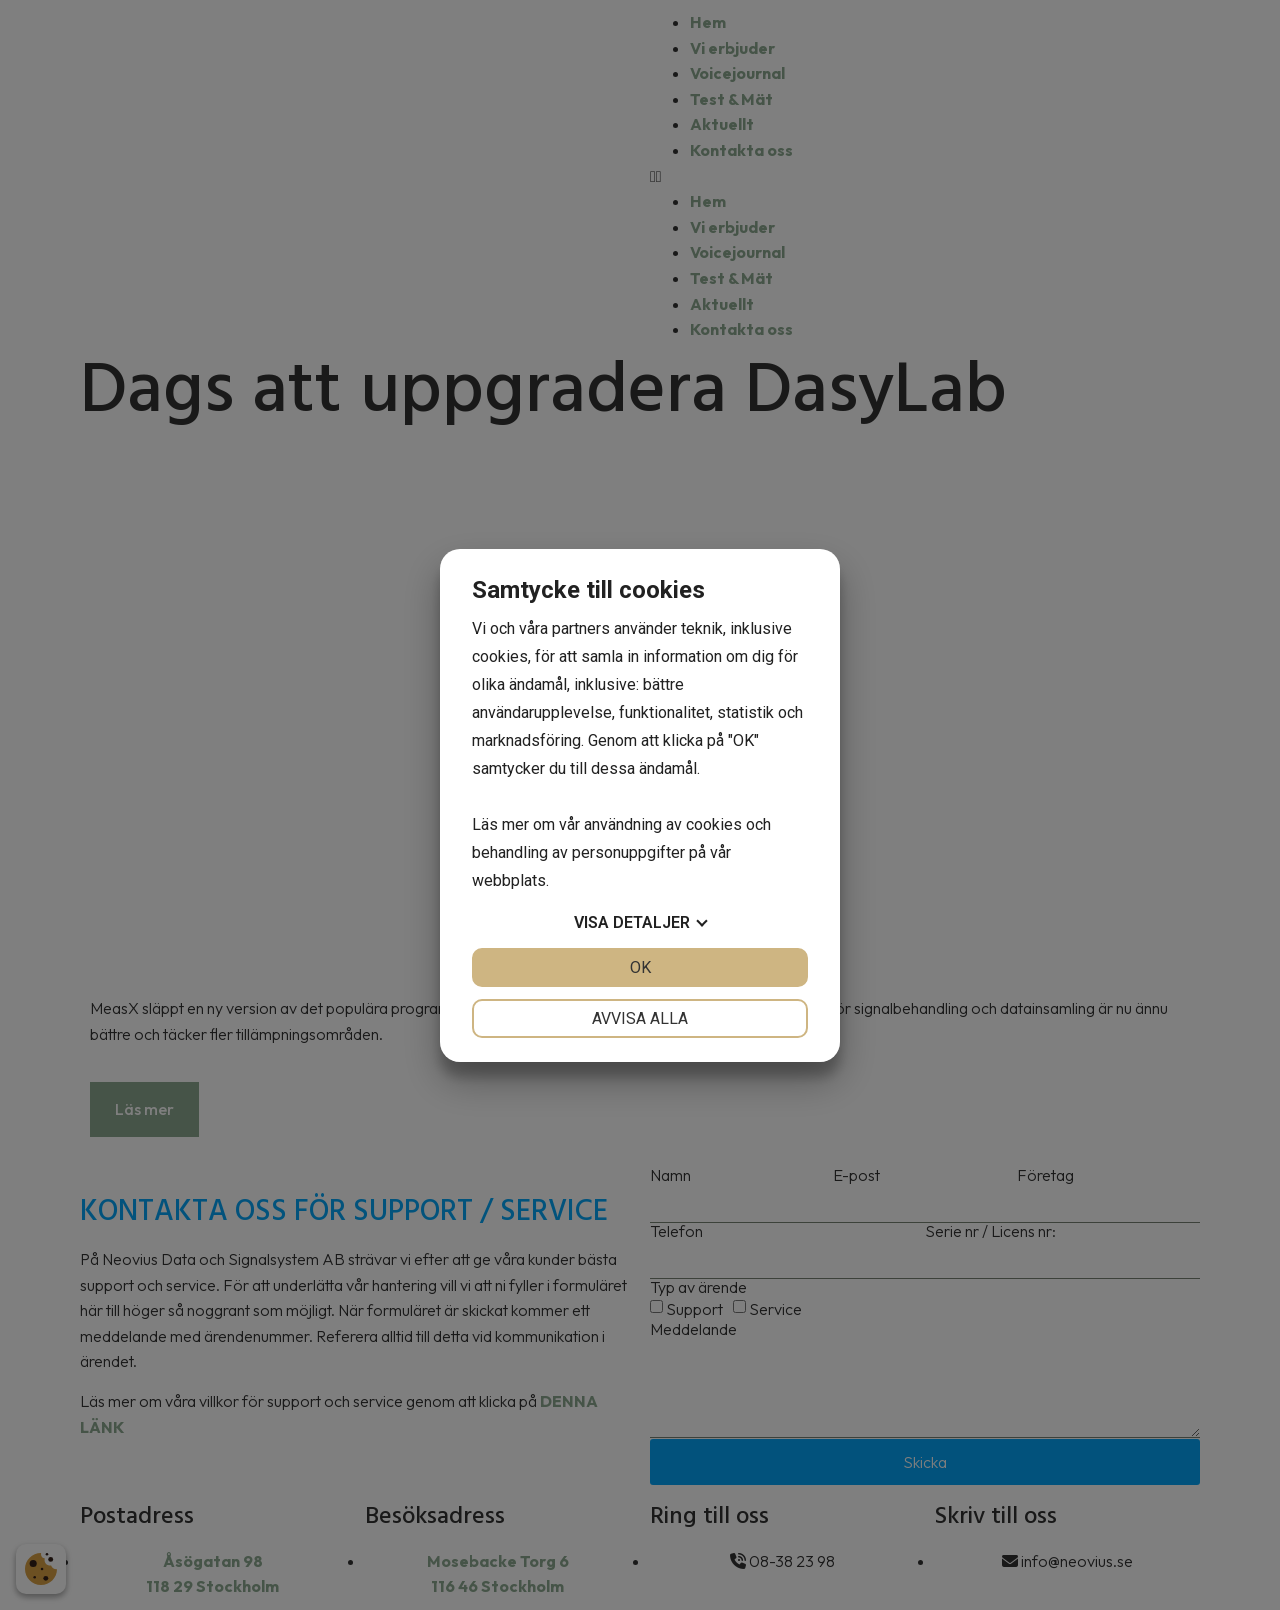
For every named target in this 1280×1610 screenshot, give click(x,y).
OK (640, 967)
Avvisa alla (640, 1018)
